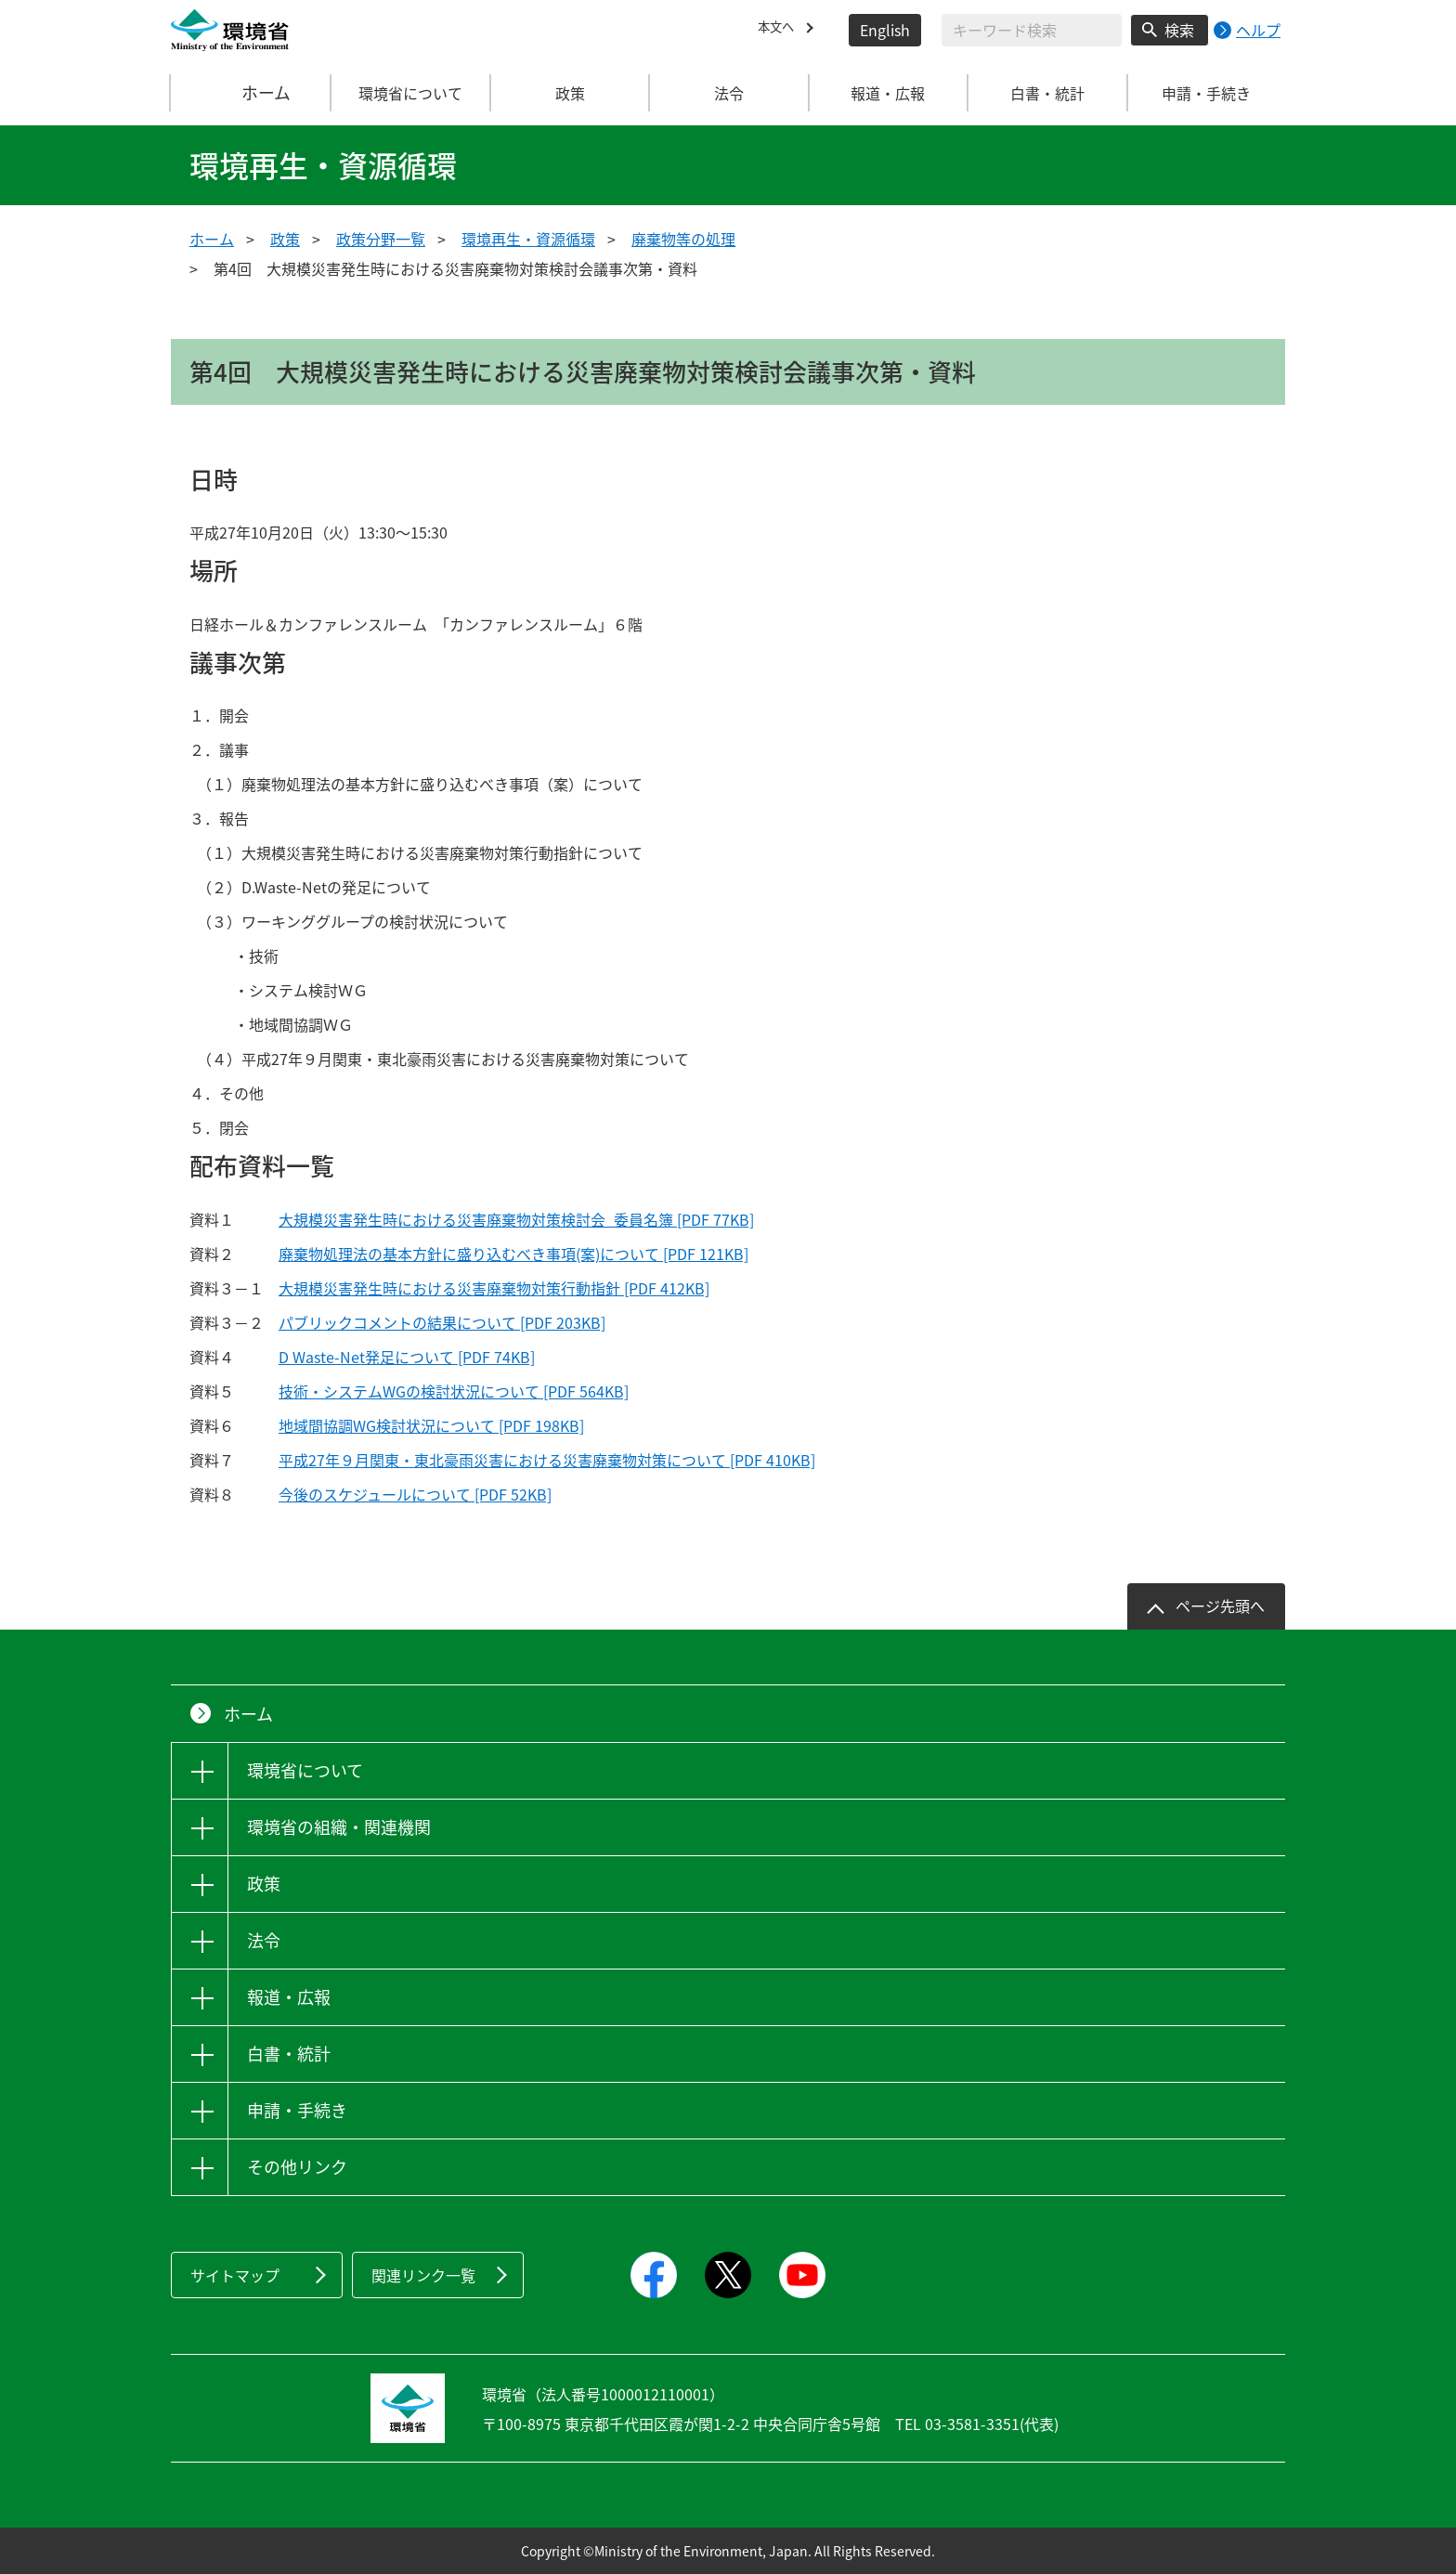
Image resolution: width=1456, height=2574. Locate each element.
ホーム (251, 93)
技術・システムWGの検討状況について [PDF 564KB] (454, 1391)
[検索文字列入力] (1032, 30)
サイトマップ (235, 2275)
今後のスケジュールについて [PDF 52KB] (415, 1494)
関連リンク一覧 (423, 2275)
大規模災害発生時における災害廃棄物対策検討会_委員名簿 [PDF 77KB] (516, 1219)
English (885, 30)
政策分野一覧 (380, 239)
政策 (285, 239)
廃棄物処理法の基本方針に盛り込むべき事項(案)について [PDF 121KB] (513, 1253)
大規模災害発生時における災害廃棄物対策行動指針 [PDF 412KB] (494, 1288)
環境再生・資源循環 (528, 239)
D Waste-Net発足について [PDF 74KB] (407, 1357)
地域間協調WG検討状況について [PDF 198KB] (431, 1425)
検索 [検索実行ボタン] (1179, 30)
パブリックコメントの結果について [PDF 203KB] (442, 1322)
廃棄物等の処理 (683, 239)
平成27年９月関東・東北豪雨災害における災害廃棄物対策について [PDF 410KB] (547, 1460)
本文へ (780, 30)
